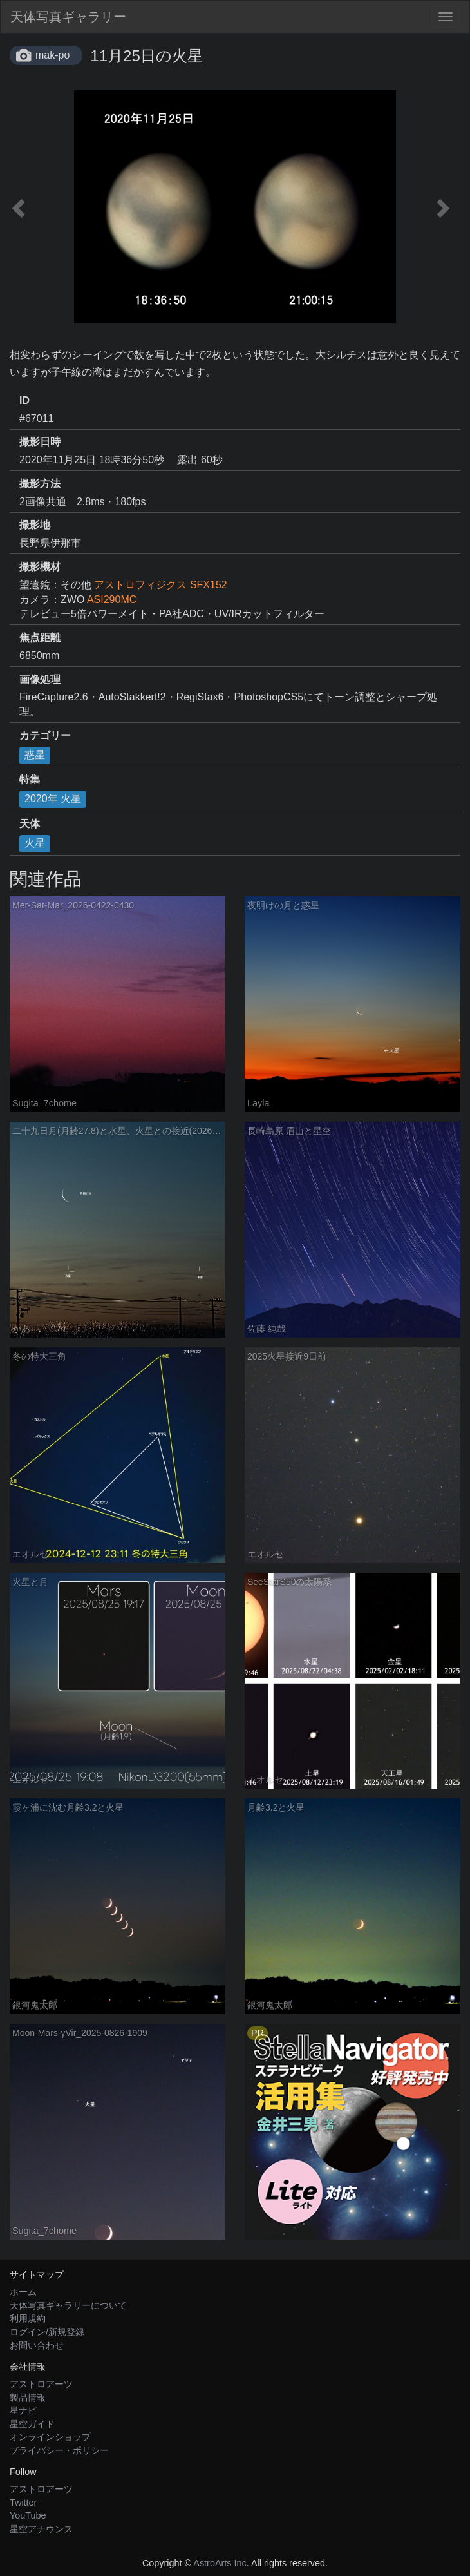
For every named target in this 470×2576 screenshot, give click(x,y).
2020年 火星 (52, 798)
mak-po (52, 55)
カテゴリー (45, 735)
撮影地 (34, 524)
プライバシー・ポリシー (59, 2450)
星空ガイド (32, 2424)
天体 (29, 823)
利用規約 (28, 2318)
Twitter (23, 2502)
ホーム (23, 2292)
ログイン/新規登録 (47, 2332)
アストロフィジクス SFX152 (160, 584)
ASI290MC (111, 599)
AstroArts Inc (219, 2563)
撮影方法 (40, 483)
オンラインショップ (50, 2437)
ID (24, 400)
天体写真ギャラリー (68, 17)
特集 (29, 779)
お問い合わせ (37, 2345)
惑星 (34, 754)
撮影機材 (40, 566)
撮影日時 (40, 441)
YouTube (28, 2515)
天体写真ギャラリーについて (68, 2305)
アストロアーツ (41, 2384)
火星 (34, 843)
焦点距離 (40, 637)
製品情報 (28, 2397)
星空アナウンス (41, 2529)
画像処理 (40, 679)
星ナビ (23, 2410)
